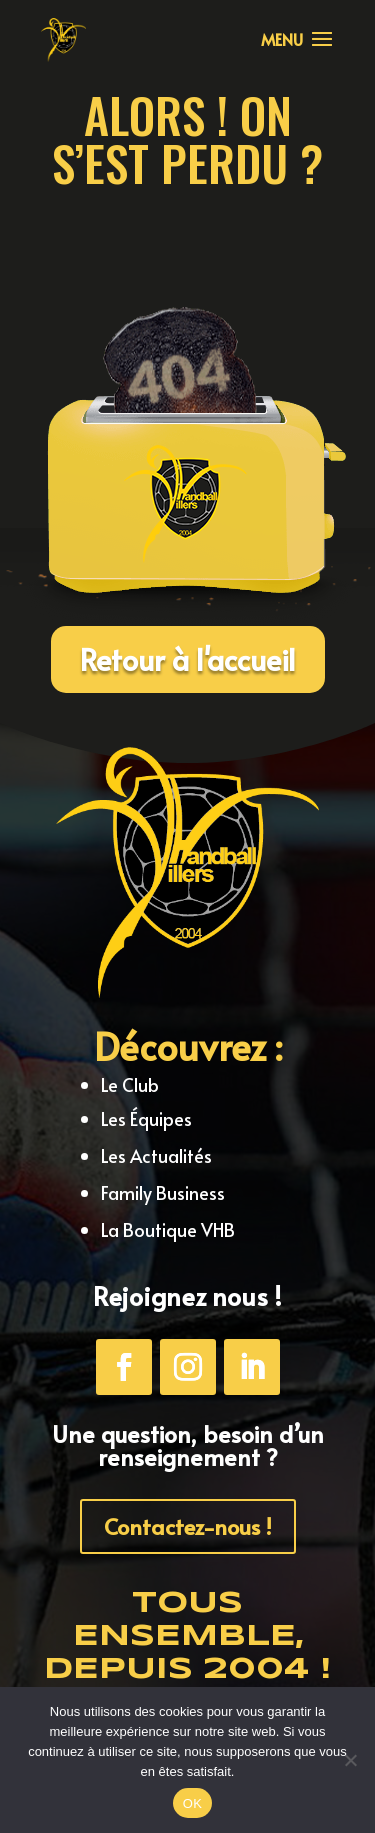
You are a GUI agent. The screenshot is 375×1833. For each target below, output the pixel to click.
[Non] (350, 1760)
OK (192, 1803)
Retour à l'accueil (188, 659)
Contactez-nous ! (188, 1526)
